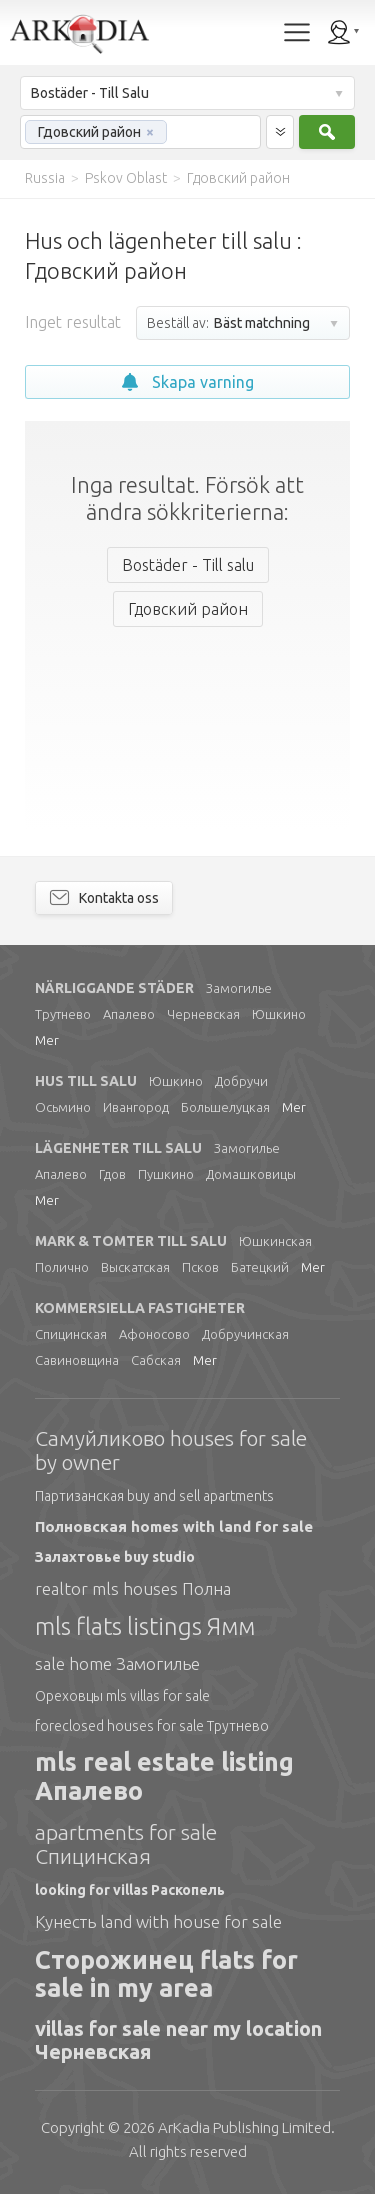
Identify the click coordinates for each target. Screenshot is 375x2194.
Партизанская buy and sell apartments (154, 1496)
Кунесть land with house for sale (158, 1921)
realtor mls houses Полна (133, 1588)
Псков (200, 1267)
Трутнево (63, 1014)
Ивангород (136, 1107)
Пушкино (166, 1174)
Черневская (203, 1014)
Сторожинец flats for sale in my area (166, 1974)
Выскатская (135, 1267)
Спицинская (71, 1334)
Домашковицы (251, 1174)
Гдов (112, 1174)
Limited (244, 2127)
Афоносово (154, 1334)
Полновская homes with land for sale (174, 1526)
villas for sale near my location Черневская (178, 2040)
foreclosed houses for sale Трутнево (152, 1726)
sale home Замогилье (117, 1663)
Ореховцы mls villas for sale (122, 1696)
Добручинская (245, 1334)
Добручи (241, 1081)
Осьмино (63, 1107)
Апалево (129, 1014)
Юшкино (279, 1014)
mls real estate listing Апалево (164, 1776)
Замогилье (239, 988)
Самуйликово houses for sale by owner (171, 1450)
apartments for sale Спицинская (126, 1844)
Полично (62, 1267)
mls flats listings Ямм (145, 1626)
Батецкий (260, 1267)
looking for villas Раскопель (130, 1890)
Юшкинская (275, 1241)
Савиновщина (77, 1360)
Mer (47, 1040)
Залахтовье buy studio (115, 1557)
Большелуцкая (225, 1107)
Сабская (156, 1360)
